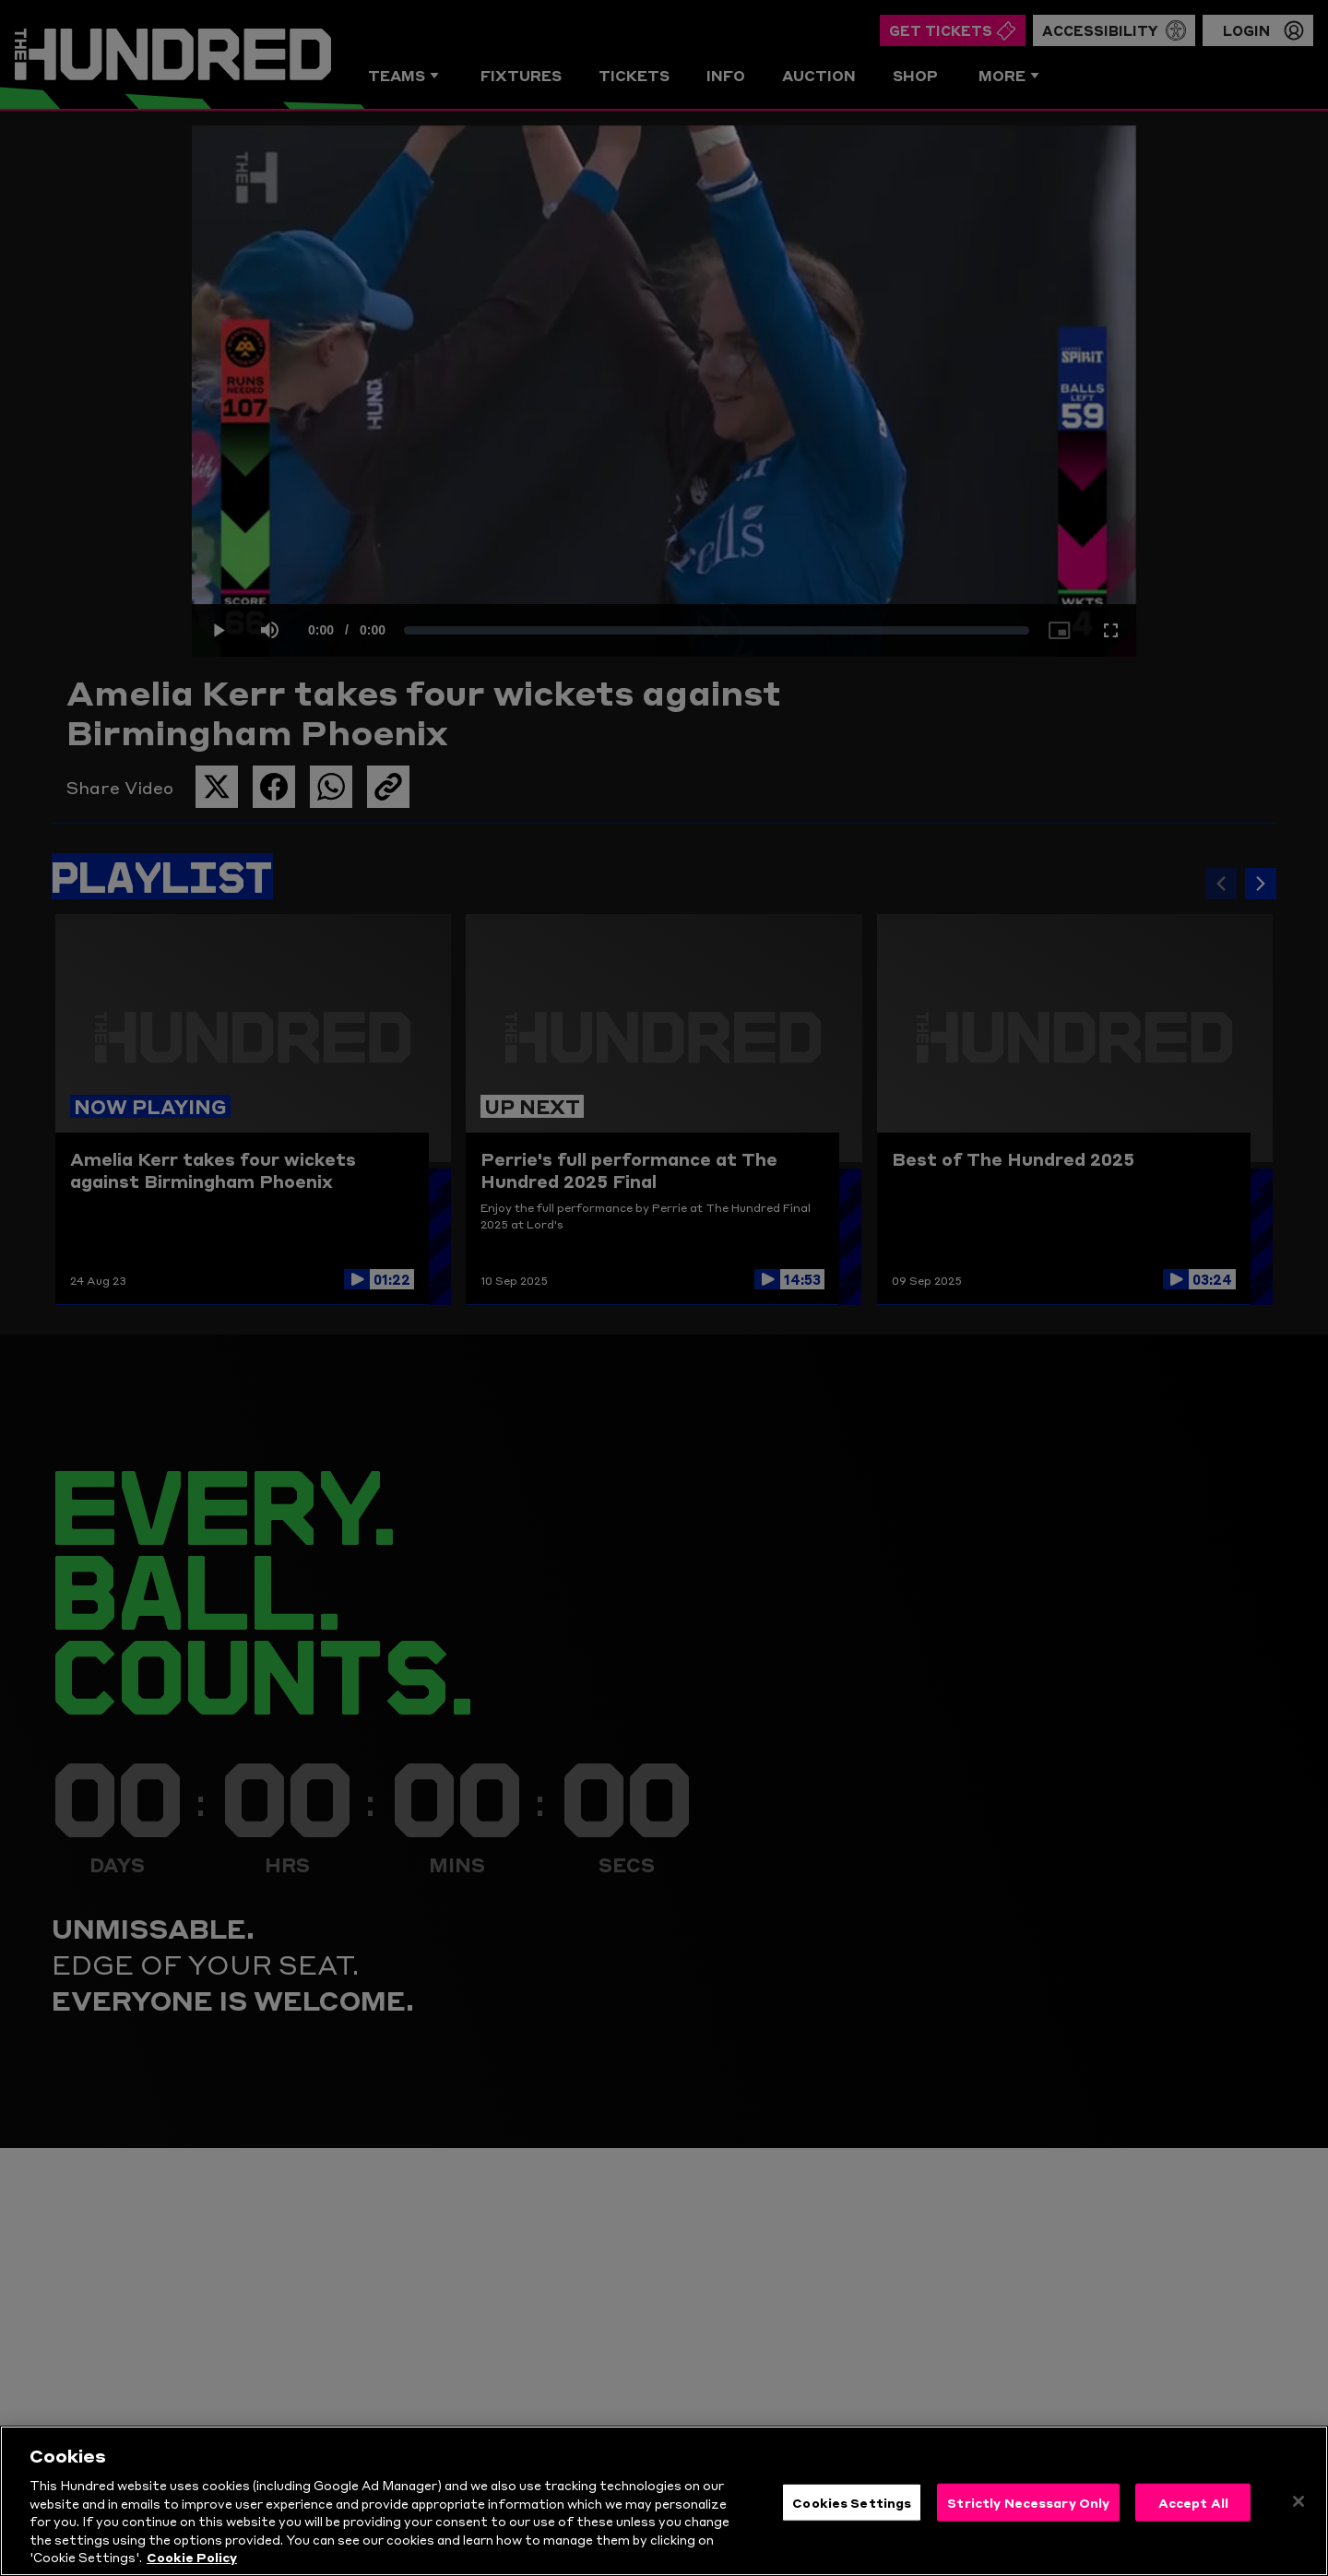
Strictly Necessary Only (1028, 2504)
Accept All (1193, 2504)
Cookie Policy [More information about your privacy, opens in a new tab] (192, 2559)
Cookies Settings (851, 2504)
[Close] (1298, 2504)
